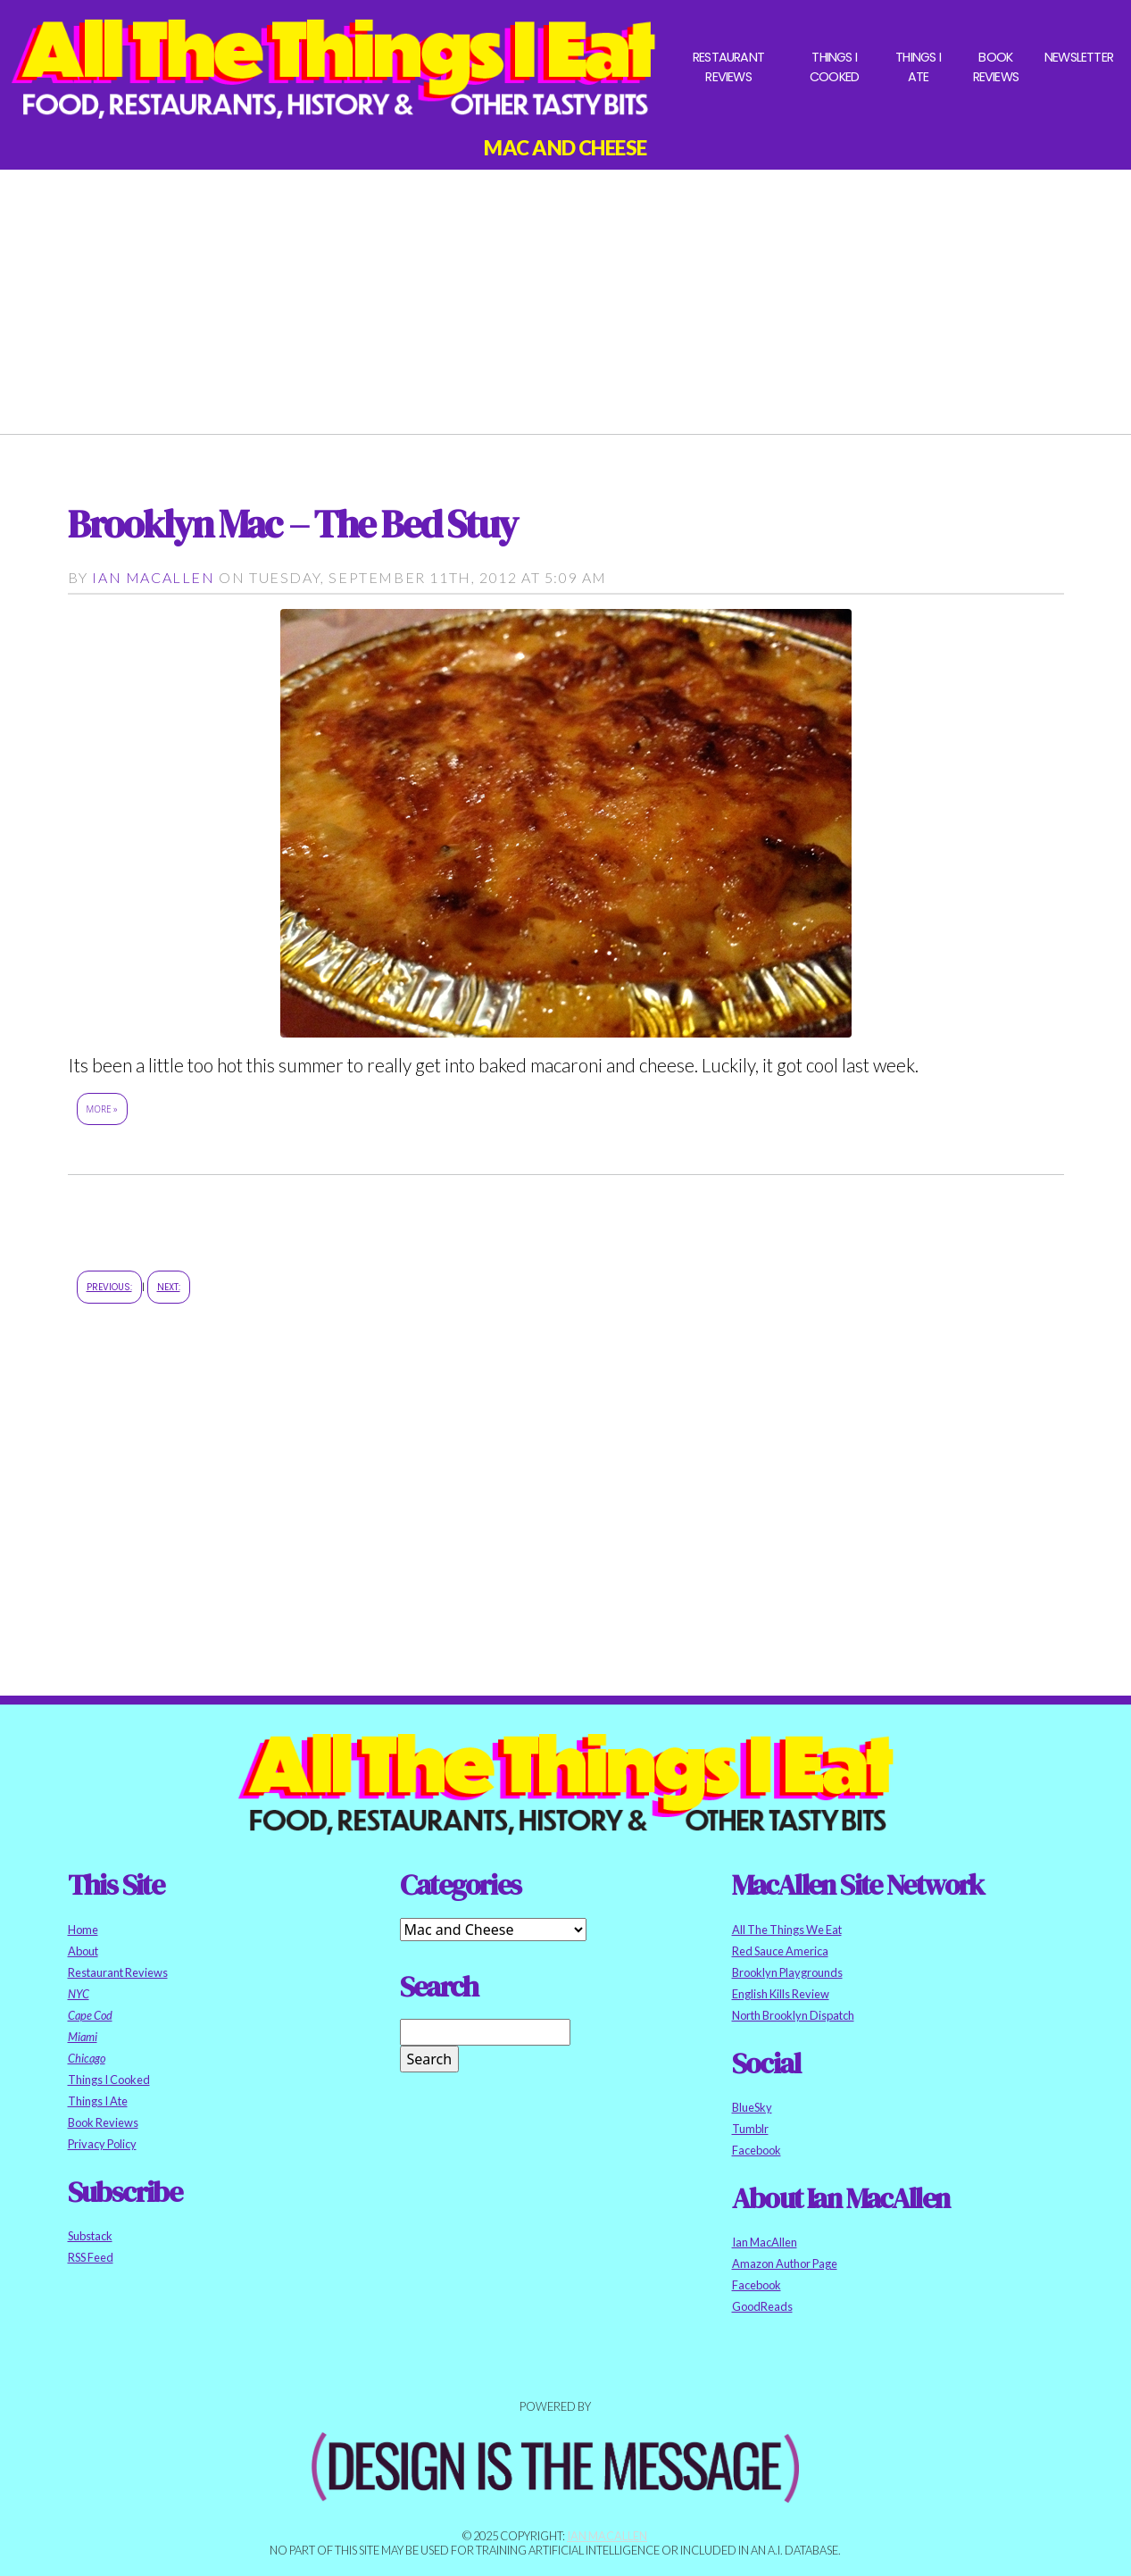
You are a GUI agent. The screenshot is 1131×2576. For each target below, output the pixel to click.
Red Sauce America (780, 1951)
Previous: (109, 1287)
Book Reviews (996, 67)
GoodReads (762, 2306)
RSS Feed (90, 2257)
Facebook (756, 2150)
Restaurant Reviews (728, 67)
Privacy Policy (102, 2144)
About (83, 1951)
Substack (90, 2236)
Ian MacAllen (153, 577)
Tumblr (750, 2129)
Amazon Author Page (784, 2263)
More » (102, 1109)
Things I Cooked (834, 67)
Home (83, 1929)
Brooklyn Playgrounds (787, 1972)
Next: (168, 1287)
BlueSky (752, 2107)
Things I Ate (918, 67)
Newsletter (1078, 57)
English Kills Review (780, 1994)
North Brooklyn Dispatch (793, 2015)
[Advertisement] (566, 295)
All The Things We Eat (787, 1929)
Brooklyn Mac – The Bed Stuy (292, 523)
